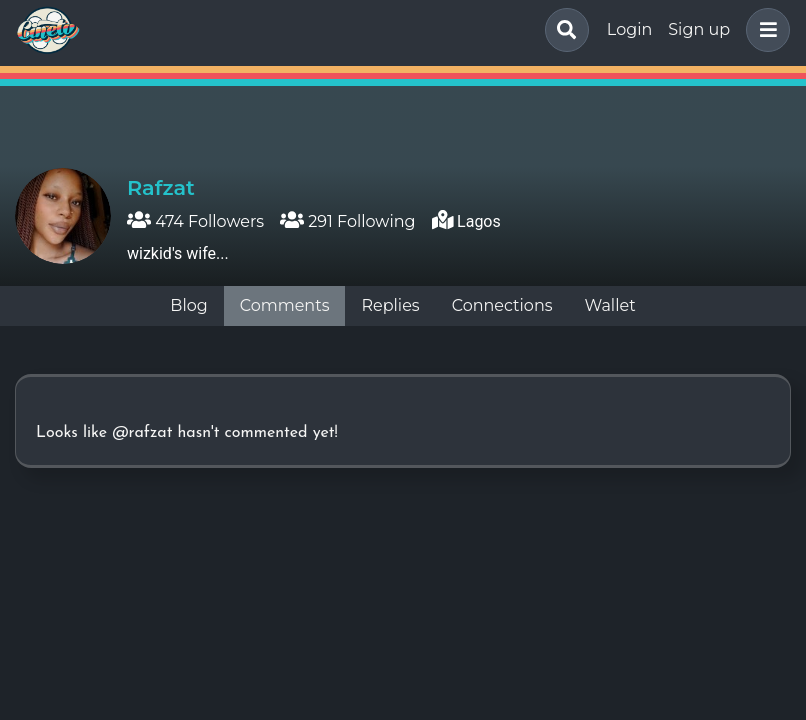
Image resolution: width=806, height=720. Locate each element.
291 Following (347, 221)
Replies (390, 305)
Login (629, 29)
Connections (502, 305)
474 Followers (195, 221)
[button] (764, 30)
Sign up (699, 29)
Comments (285, 305)
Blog (188, 305)
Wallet (610, 305)
